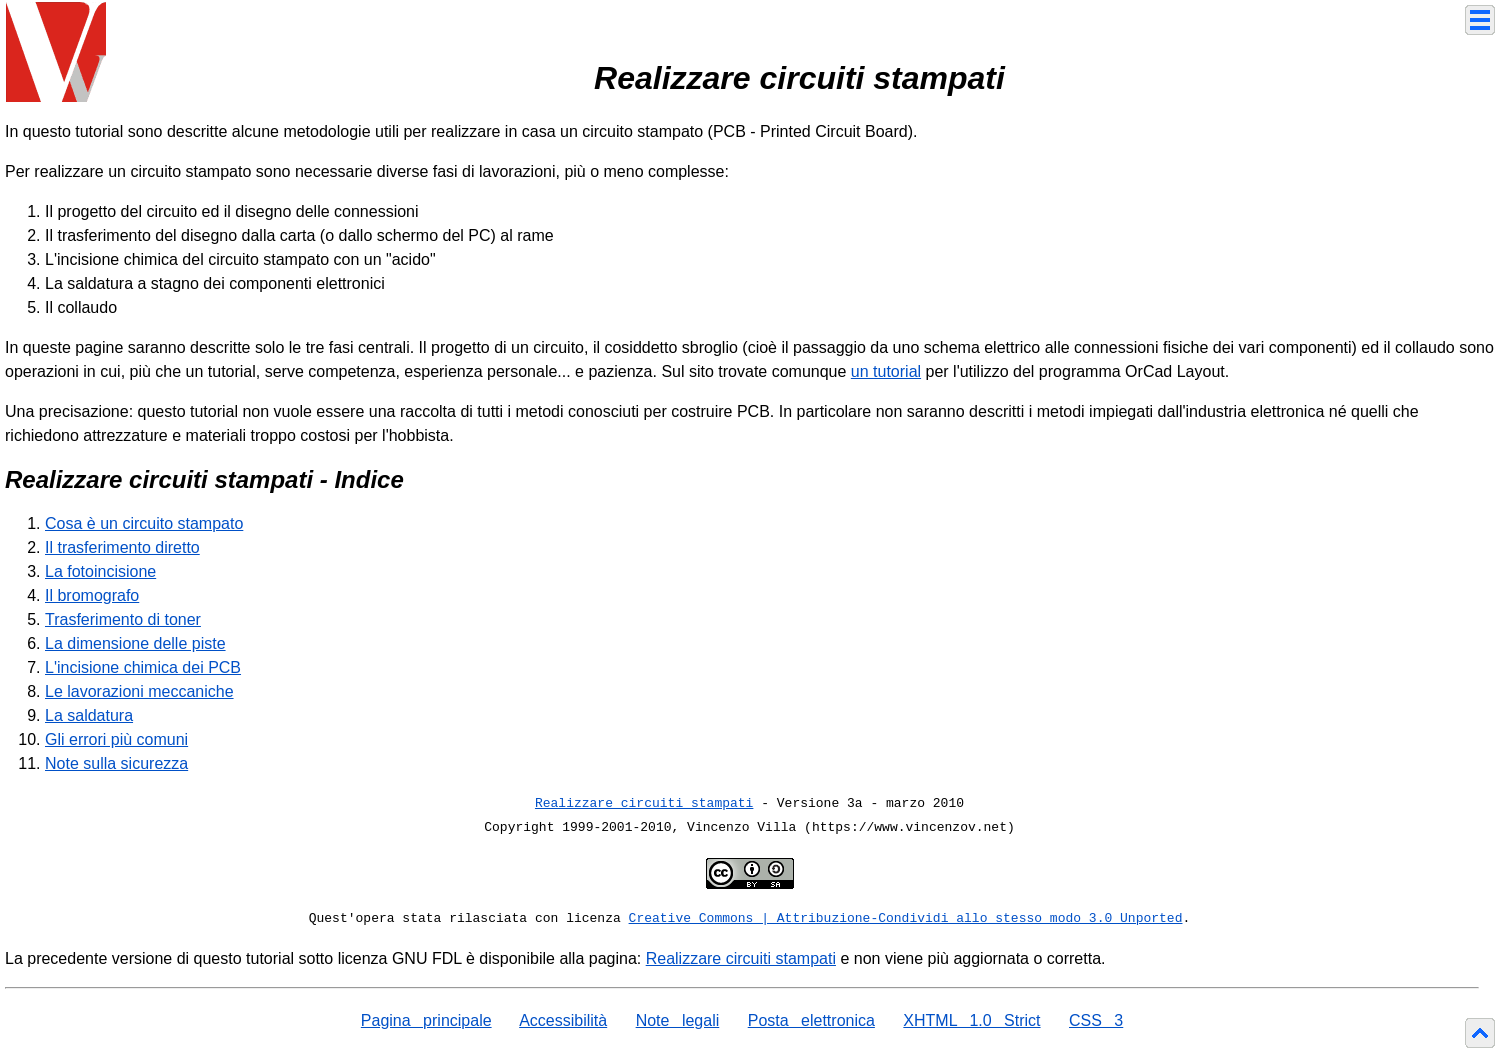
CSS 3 (1096, 1020)
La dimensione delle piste (135, 643)
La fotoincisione (100, 571)
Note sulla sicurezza (116, 763)
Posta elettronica (811, 1020)
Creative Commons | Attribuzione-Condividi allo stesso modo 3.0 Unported (906, 918)
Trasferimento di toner (123, 619)
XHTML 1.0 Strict (971, 1020)
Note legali (678, 1020)
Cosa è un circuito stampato (144, 523)
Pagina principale (426, 1020)
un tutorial (886, 371)
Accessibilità (563, 1020)
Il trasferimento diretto (122, 547)
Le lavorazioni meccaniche (139, 691)
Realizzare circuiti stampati (644, 803)
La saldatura (89, 715)
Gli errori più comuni (116, 739)
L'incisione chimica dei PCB (143, 667)
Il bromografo (92, 595)
